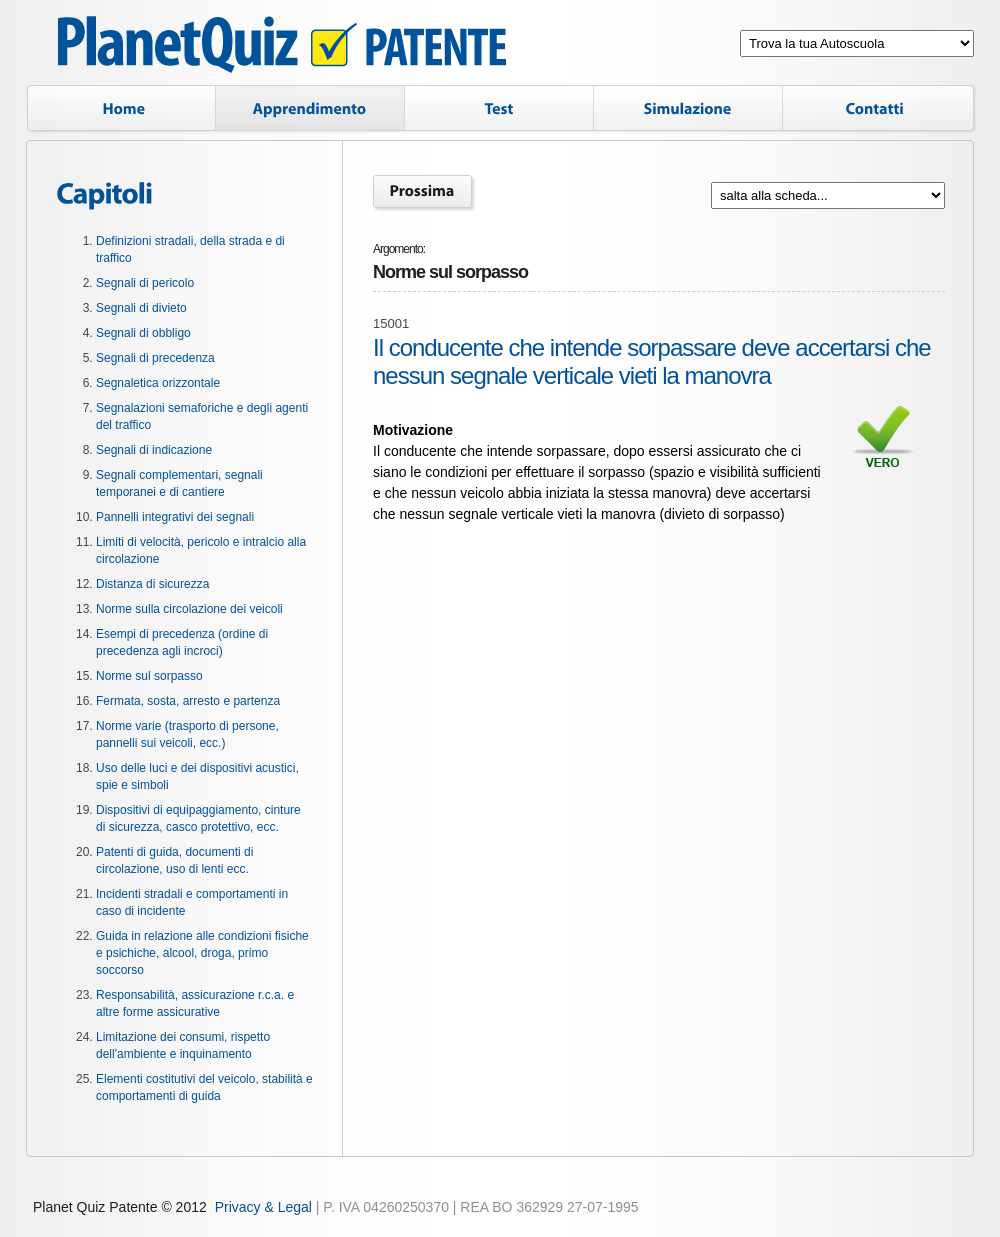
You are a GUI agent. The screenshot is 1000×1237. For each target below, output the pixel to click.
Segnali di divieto (141, 308)
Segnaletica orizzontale (158, 383)
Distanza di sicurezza (152, 584)
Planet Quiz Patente (282, 47)
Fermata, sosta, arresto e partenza (188, 701)
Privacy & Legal (263, 1207)
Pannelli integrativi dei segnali (175, 517)
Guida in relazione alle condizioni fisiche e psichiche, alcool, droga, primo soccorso (202, 953)
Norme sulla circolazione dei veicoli (189, 609)
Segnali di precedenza (155, 358)
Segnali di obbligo (143, 333)
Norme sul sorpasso (149, 676)
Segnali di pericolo (145, 283)
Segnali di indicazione (154, 450)
